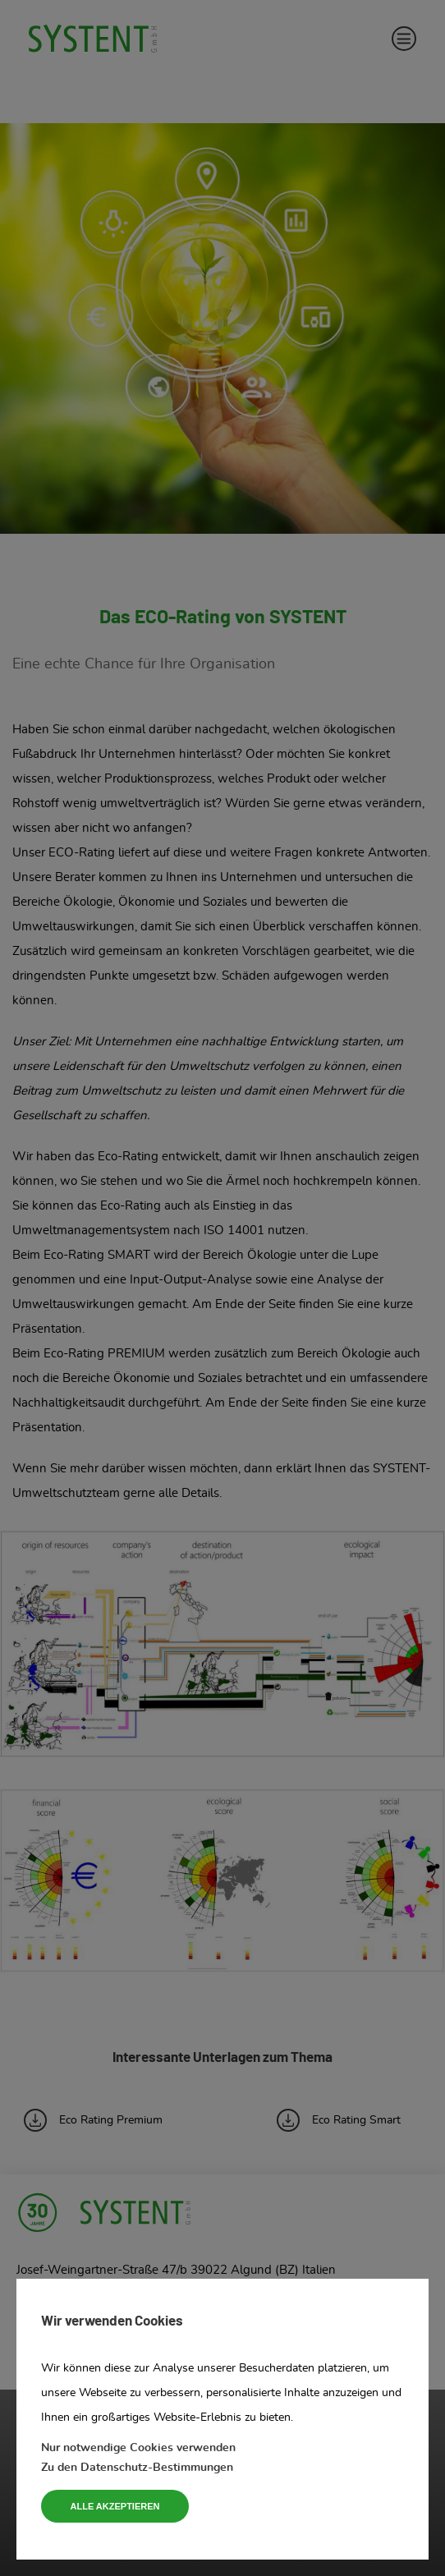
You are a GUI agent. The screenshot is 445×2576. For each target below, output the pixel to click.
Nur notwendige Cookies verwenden (138, 2448)
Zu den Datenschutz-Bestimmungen (137, 2467)
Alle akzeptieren (115, 2506)
